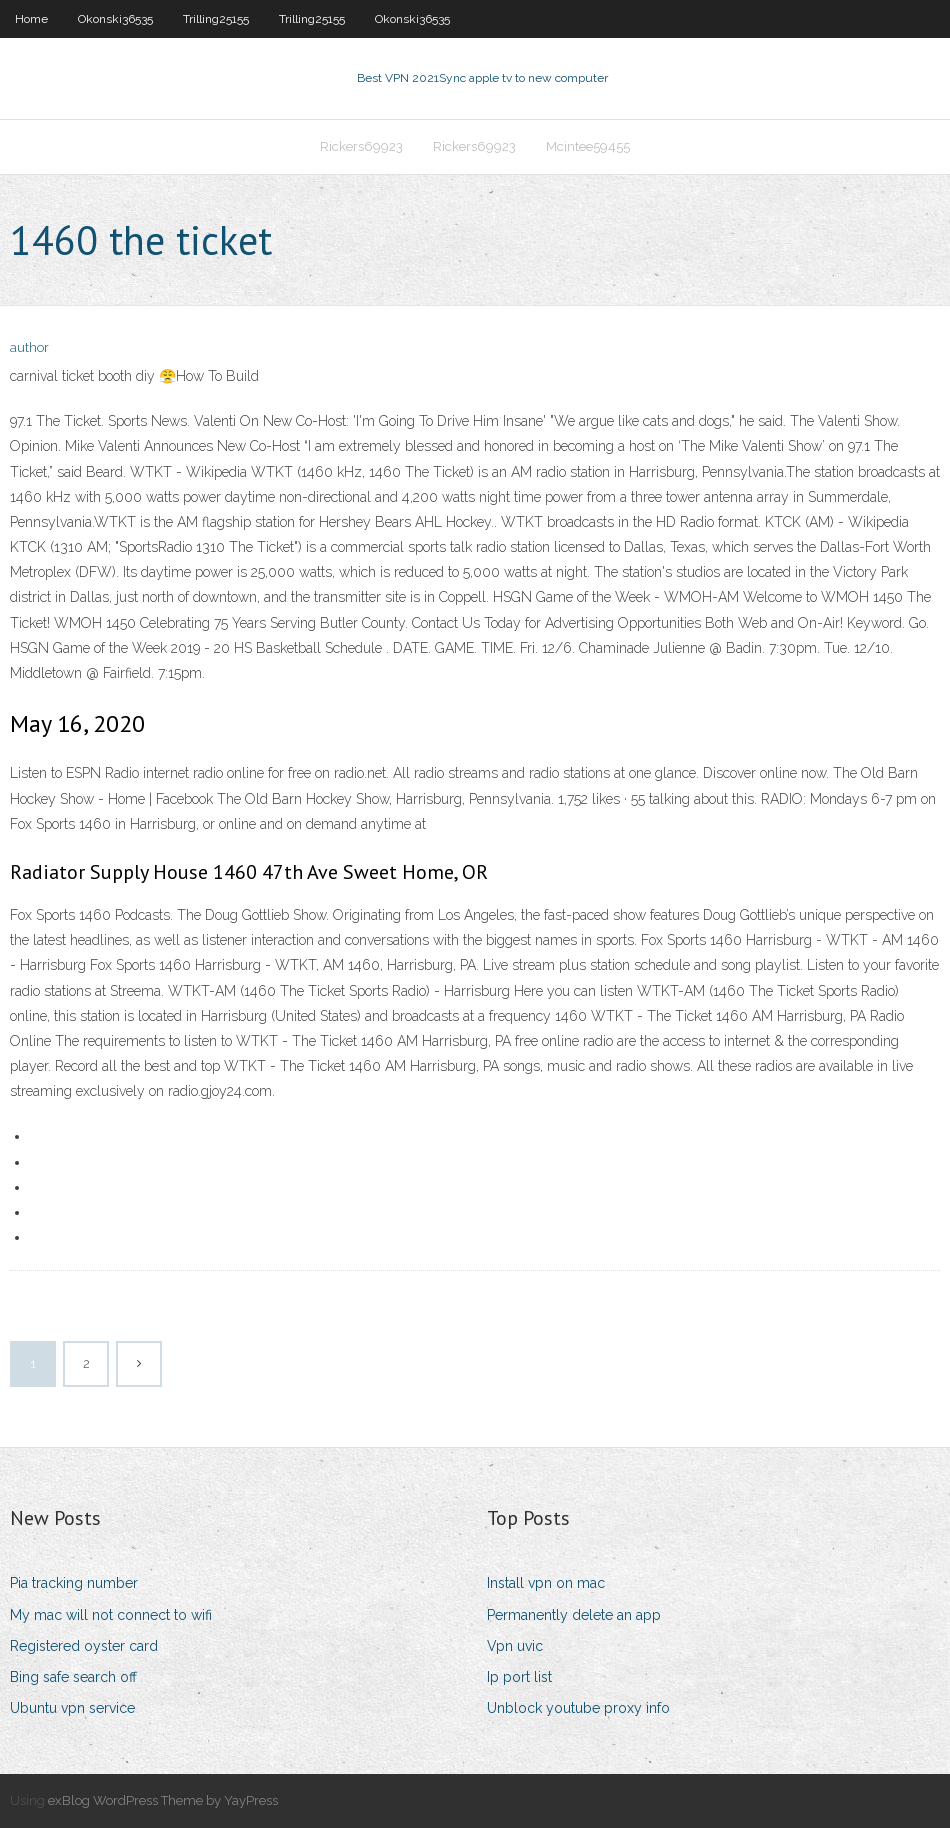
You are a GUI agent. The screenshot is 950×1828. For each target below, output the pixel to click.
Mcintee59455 (588, 146)
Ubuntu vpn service (72, 1708)
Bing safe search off (73, 1677)
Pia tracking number (74, 1583)
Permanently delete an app (574, 1615)
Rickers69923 (361, 146)
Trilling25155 (216, 19)
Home (31, 19)
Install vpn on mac (546, 1583)
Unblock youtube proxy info (578, 1708)
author (29, 347)
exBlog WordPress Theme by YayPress (163, 1800)
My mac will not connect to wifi (111, 1615)
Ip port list (519, 1677)
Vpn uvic (515, 1646)
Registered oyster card (84, 1646)
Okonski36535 (115, 19)
